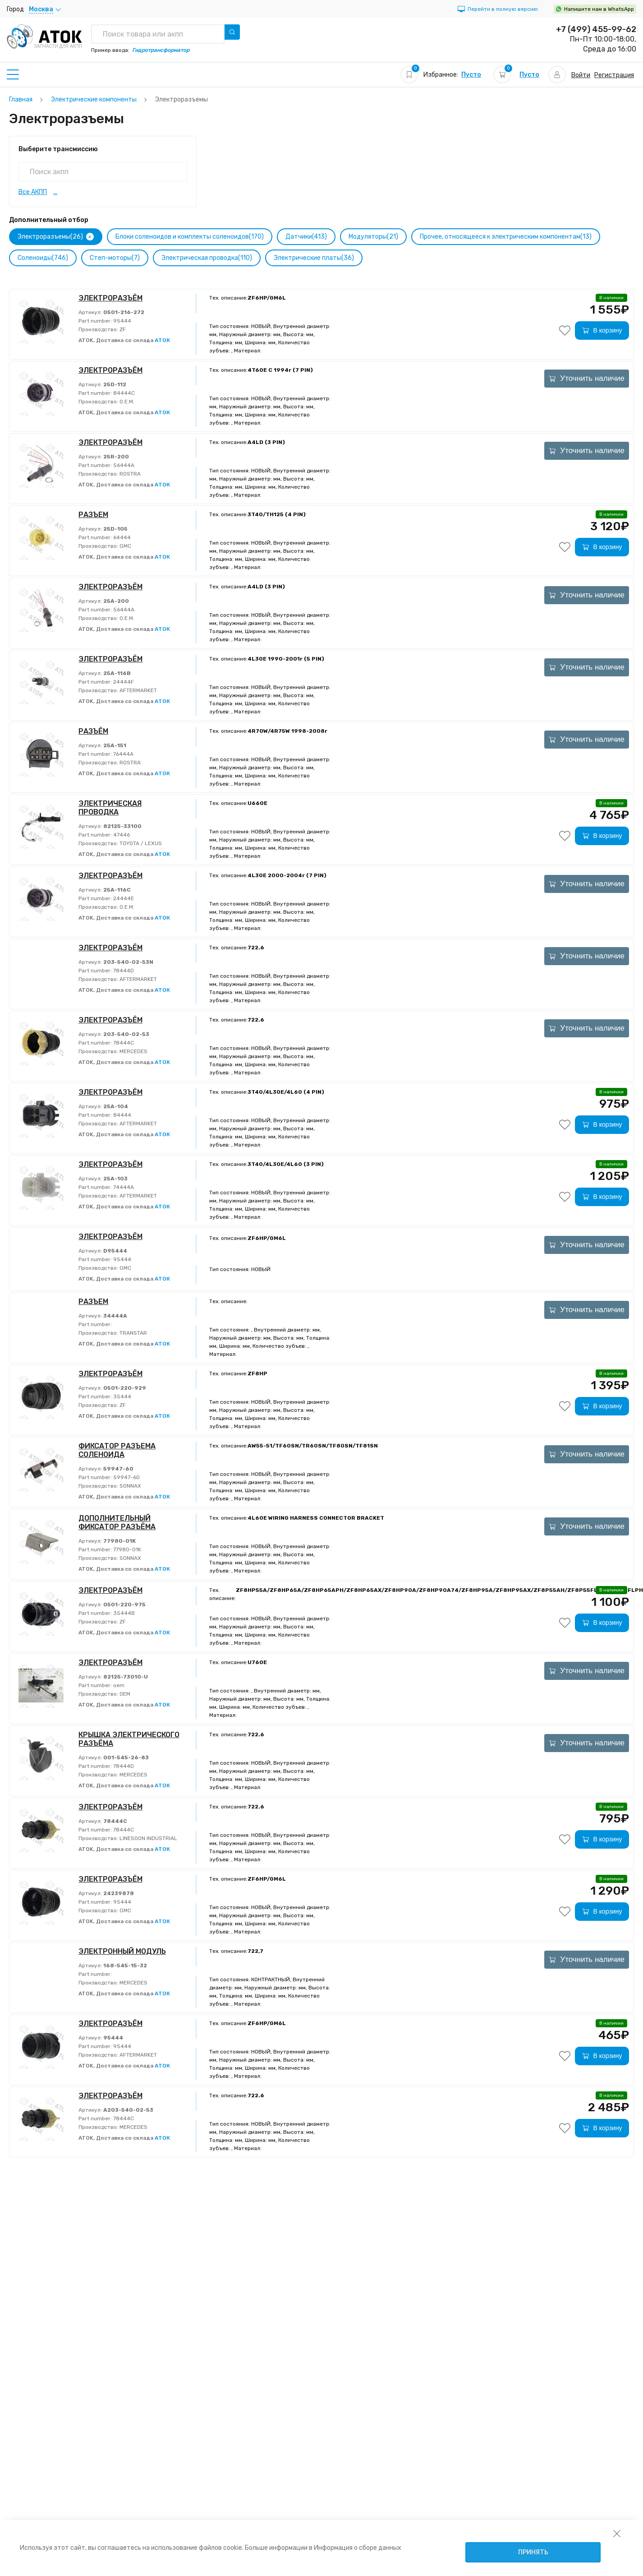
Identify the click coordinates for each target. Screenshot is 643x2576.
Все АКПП (32, 192)
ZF (122, 329)
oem (118, 1685)
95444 (121, 321)
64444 (121, 537)
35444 (121, 1396)
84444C (123, 393)
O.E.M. (126, 401)
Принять (533, 2552)
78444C (123, 1043)
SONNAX (129, 1486)
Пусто (471, 75)
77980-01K (126, 1549)
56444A (123, 465)
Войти (580, 75)
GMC (124, 546)
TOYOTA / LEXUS (140, 843)
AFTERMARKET (137, 690)
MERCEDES (132, 1051)
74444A (123, 1187)
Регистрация (614, 75)
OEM (124, 1694)
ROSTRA (129, 474)
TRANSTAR (132, 1333)
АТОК (162, 340)
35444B (123, 1613)
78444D (123, 970)
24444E (123, 898)
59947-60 (126, 1477)
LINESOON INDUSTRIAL (147, 1838)
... (55, 192)
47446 (121, 835)
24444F (123, 682)
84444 (121, 1115)
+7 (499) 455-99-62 (596, 29)
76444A (122, 754)
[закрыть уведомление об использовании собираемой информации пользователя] (617, 2533)
